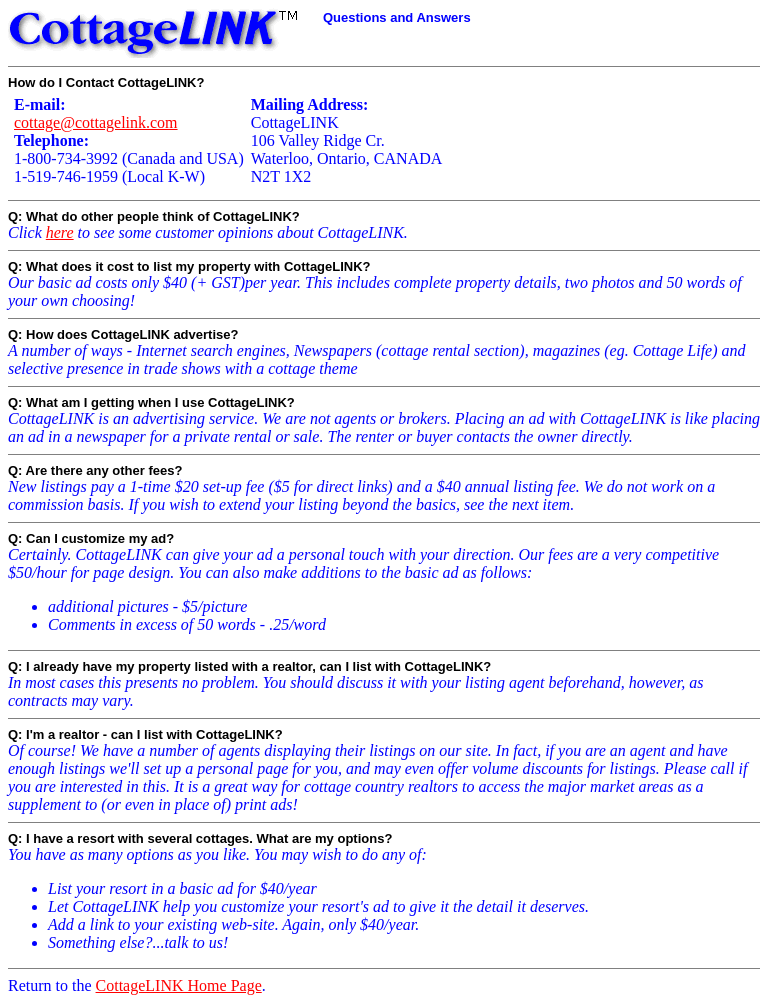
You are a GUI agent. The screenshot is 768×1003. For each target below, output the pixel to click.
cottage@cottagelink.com (96, 122)
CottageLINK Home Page (179, 985)
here (60, 232)
